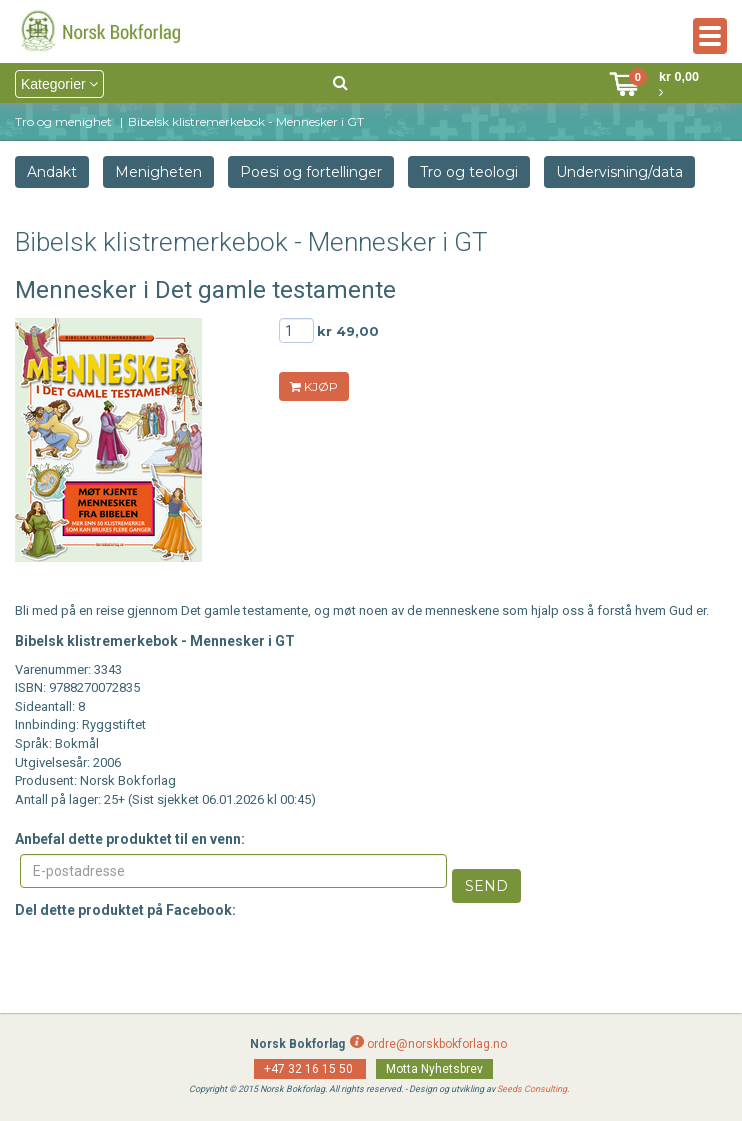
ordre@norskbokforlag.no (437, 1044)
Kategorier (59, 84)
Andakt (52, 172)
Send (486, 886)
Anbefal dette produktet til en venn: (130, 839)
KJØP (314, 386)
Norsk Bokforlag (297, 1044)
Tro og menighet (63, 121)
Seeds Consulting (532, 1089)
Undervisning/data (619, 172)
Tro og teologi (469, 172)
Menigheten (158, 172)
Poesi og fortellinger (311, 172)
